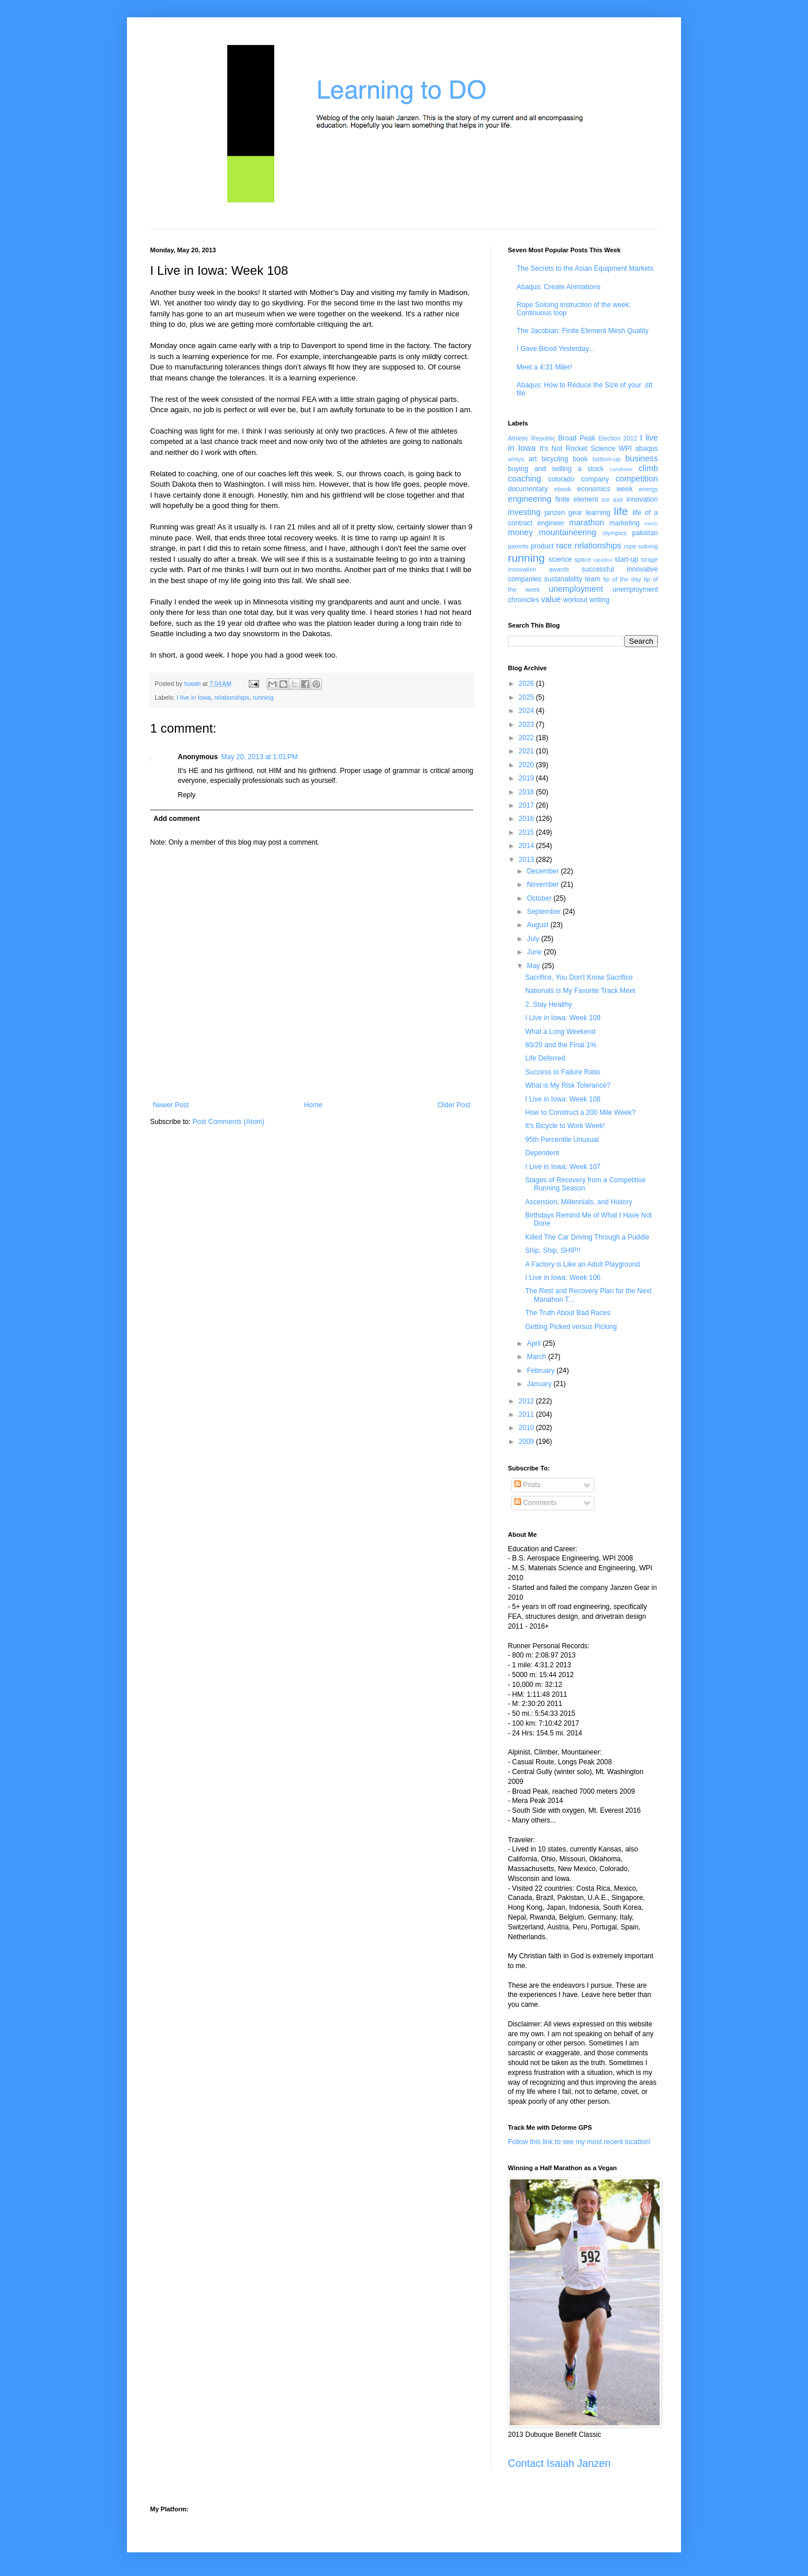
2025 (527, 697)
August (539, 925)
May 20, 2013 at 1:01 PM (259, 757)
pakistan (645, 533)
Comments (535, 1503)
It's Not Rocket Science (577, 449)
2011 (527, 1414)
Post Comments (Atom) (228, 1122)
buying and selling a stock (556, 469)
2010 (527, 1428)
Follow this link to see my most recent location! (579, 2142)
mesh (651, 523)
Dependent (542, 1153)
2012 (527, 1401)
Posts (527, 1485)
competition (636, 478)
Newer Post (171, 1105)
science (560, 559)
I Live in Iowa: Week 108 (563, 1099)
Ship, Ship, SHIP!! (553, 1250)
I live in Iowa (194, 697)
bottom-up (607, 459)
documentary (528, 489)
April (535, 1343)
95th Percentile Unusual (561, 1140)
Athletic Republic (531, 438)
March (537, 1357)
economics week (605, 489)
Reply (187, 795)
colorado (561, 479)
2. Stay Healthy (548, 1004)
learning (598, 513)
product (541, 546)
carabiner (621, 469)
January (540, 1384)
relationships (231, 697)
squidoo (603, 560)
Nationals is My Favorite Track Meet (580, 991)
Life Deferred (545, 1058)
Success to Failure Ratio (562, 1072)
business (641, 458)
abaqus (646, 449)
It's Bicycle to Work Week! (565, 1126)
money (520, 532)
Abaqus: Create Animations (558, 287)
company (595, 479)
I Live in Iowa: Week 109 (563, 1018)
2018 (527, 792)
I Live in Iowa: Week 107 (563, 1167)
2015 (527, 832)
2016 (527, 819)
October (540, 898)
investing (524, 512)
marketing (624, 523)
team (592, 579)
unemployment (576, 588)
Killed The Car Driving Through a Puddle (587, 1237)
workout (575, 600)
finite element (576, 499)
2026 (527, 684)
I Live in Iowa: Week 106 (563, 1278)
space (582, 559)
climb (648, 468)
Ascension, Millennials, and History (578, 1202)
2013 (527, 860)
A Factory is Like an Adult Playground (582, 1264)
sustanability (563, 579)
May (534, 966)
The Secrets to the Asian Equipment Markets (585, 268)
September (545, 912)
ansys (516, 459)
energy (648, 489)
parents (518, 546)
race (564, 545)
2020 (527, 765)
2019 (527, 778)
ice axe (612, 499)
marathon (586, 522)
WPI (625, 449)
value (550, 599)
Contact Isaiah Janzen (559, 2463)
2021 (527, 751)
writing (599, 600)
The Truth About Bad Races (567, 1313)
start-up (626, 559)
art (533, 459)
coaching (524, 478)
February (541, 1371)
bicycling (554, 459)
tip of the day (622, 579)
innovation (642, 499)
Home (313, 1105)
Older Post (453, 1105)
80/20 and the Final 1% (560, 1045)
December (544, 871)
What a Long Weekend (560, 1032)
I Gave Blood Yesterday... (555, 349)
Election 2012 (617, 438)
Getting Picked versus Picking (571, 1327)
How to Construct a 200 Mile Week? (580, 1112)
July (534, 939)
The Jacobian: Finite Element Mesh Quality (583, 331)
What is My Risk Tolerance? (568, 1085)
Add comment (177, 819)
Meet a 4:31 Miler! (544, 367)
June (535, 952)
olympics (615, 532)
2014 (527, 846)
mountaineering (567, 532)
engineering (529, 498)
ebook (562, 489)
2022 (527, 738)
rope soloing (641, 546)
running (263, 697)
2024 (527, 711)
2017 (527, 805)
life (621, 511)
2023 (527, 724)
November (544, 884)
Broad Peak (577, 438)
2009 (527, 1442)
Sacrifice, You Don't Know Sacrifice (579, 977)
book (580, 459)
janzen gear (563, 513)
